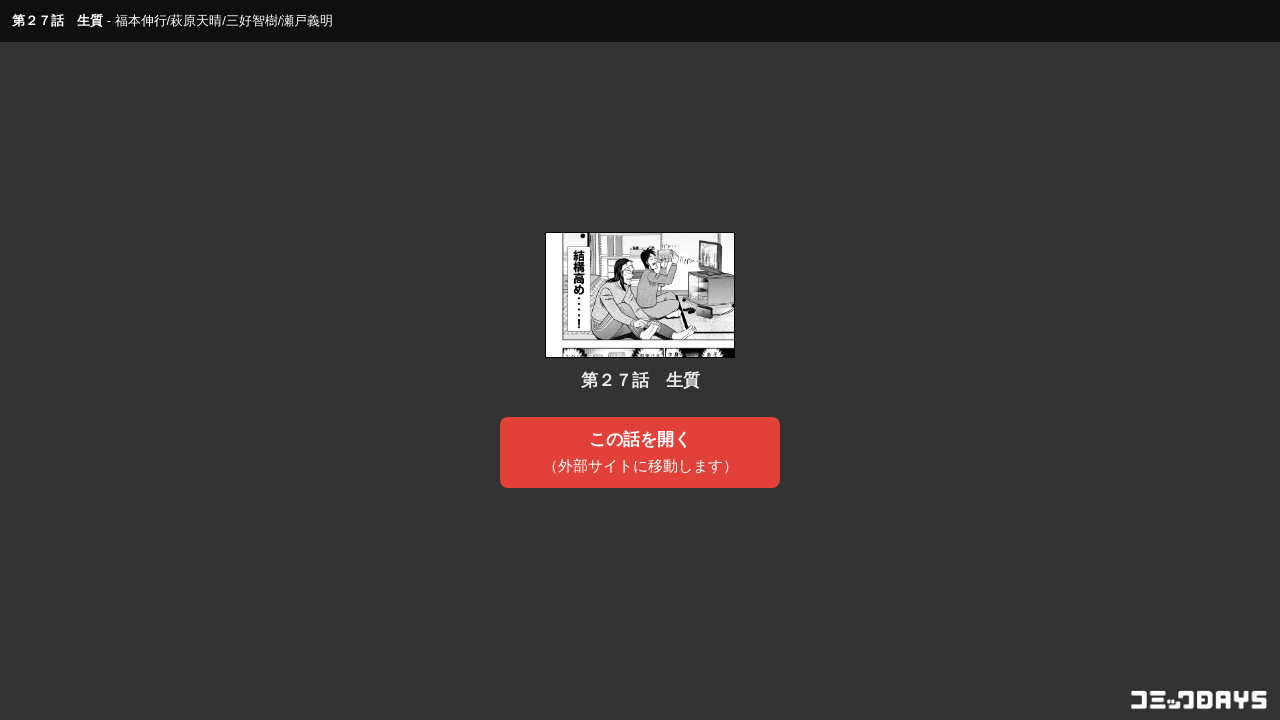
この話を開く (640, 453)
